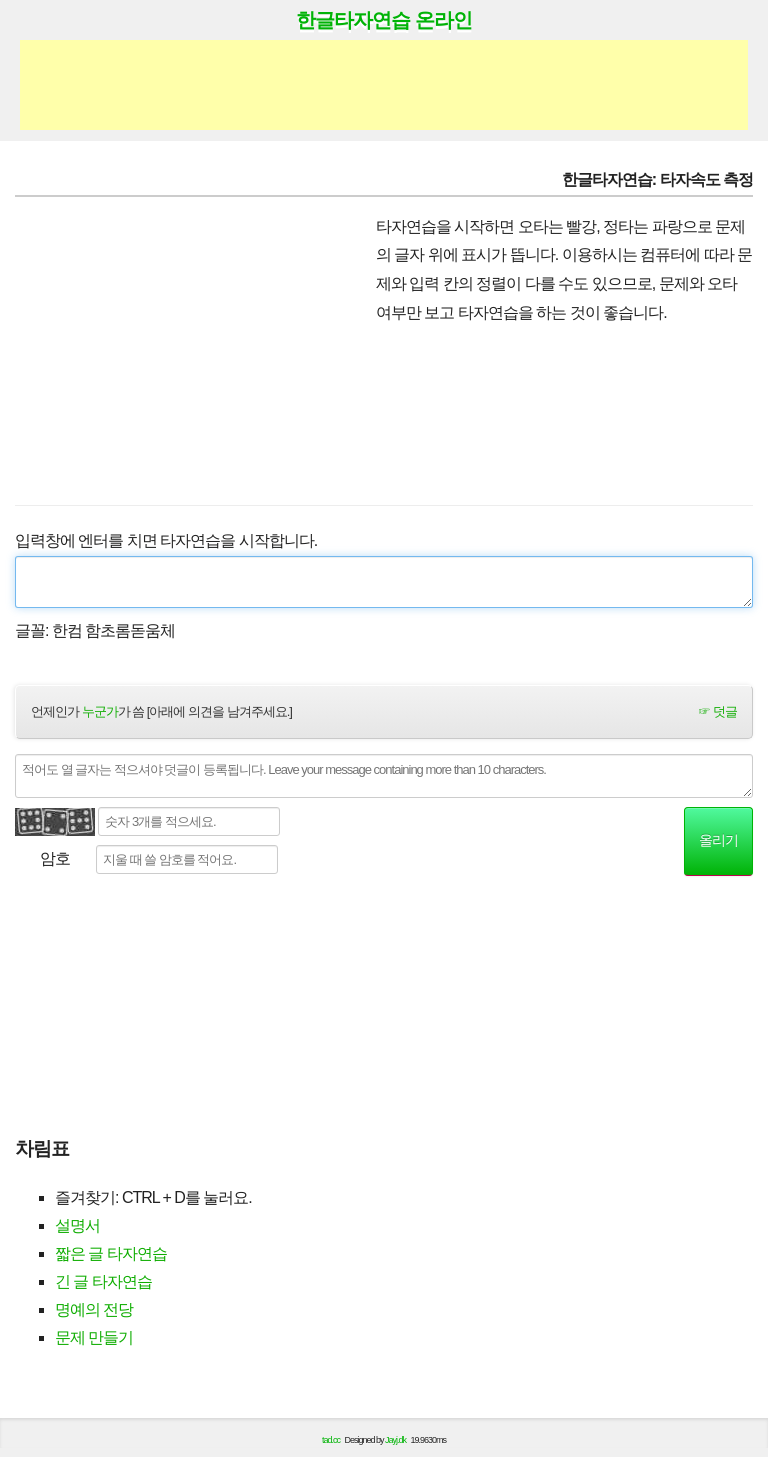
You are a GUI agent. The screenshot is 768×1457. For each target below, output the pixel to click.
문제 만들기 (94, 1337)
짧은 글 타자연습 (111, 1253)
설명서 (77, 1225)
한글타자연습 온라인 (384, 20)
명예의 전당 (94, 1309)
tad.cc (331, 1440)
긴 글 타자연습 (103, 1281)
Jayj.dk (395, 1440)
